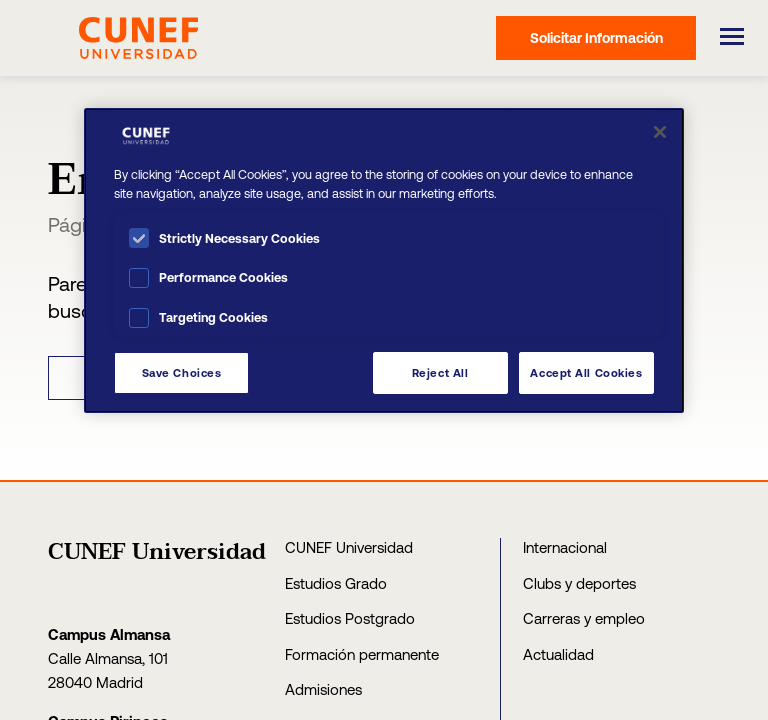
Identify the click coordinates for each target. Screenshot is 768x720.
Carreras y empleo (584, 618)
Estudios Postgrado (350, 618)
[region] (384, 260)
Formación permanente (362, 654)
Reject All (440, 372)
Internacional (565, 547)
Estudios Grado (336, 583)
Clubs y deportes (579, 583)
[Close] (660, 132)
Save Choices (182, 372)
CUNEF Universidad (349, 547)
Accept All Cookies (586, 372)
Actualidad (558, 654)
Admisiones (323, 689)
